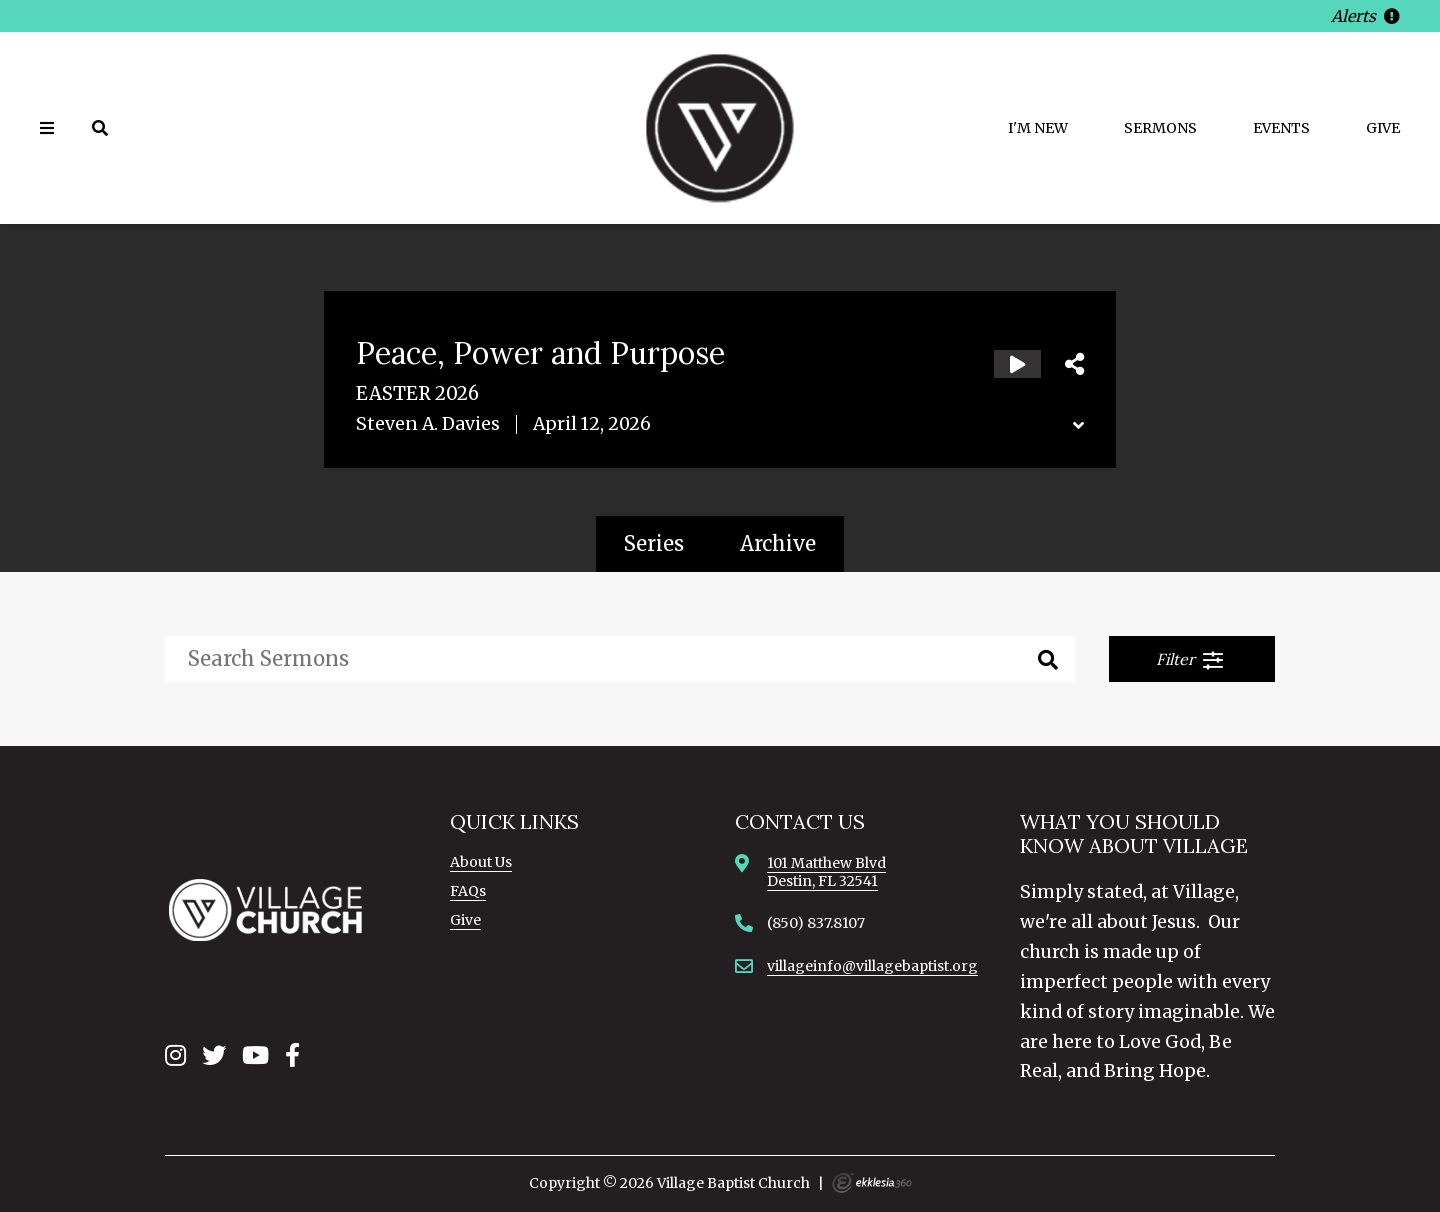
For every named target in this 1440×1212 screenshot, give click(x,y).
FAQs (468, 891)
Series (654, 543)
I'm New (1038, 128)
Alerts (1365, 16)
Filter (1190, 660)
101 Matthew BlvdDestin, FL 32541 (826, 872)
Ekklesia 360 (872, 1183)
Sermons (1160, 128)
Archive (778, 543)
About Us (481, 862)
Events (1281, 128)
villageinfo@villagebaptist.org (872, 966)
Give (1383, 128)
